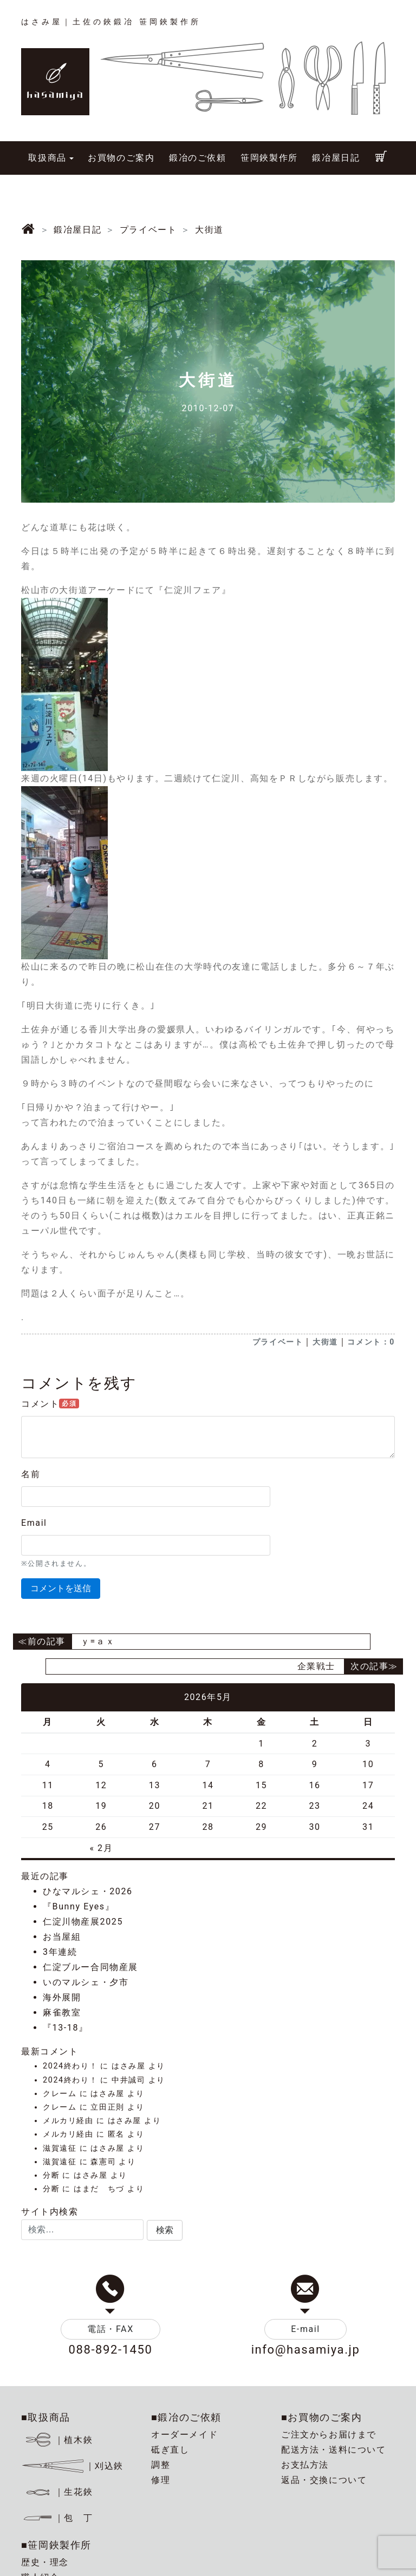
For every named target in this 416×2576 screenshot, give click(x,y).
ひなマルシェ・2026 (88, 1891)
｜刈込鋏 (72, 2466)
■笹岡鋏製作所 (56, 2545)
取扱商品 (47, 158)
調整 (160, 2465)
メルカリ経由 (68, 2120)
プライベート (277, 1342)
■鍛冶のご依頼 (186, 2417)
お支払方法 (305, 2465)
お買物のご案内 (121, 158)
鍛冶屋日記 (336, 158)
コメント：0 (371, 1342)
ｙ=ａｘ (98, 1641)
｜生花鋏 (59, 2492)
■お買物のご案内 (321, 2417)
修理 (160, 2480)
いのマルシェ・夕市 (85, 1982)
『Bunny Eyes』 (78, 1906)
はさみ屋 (128, 2066)
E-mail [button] (305, 2329)
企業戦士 (316, 1666)
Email (34, 1523)
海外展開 (62, 1997)
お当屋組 (62, 1937)
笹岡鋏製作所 (269, 158)
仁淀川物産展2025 (83, 1921)
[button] (165, 2230)
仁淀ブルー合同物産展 (90, 1967)
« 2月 (101, 1848)
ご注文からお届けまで (328, 2434)
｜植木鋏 (59, 2440)
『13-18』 (65, 2027)
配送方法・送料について (333, 2450)
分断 (51, 2175)
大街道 (325, 1342)
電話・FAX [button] (110, 2329)
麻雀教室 (62, 2012)
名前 (30, 1474)
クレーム (59, 2093)
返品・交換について (324, 2480)
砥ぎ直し (170, 2450)
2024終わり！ (70, 2066)
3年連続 (60, 1952)
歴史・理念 (45, 2562)
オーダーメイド (184, 2434)
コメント (50, 1404)
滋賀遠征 (59, 2148)
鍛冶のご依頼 (197, 158)
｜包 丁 (57, 2518)
